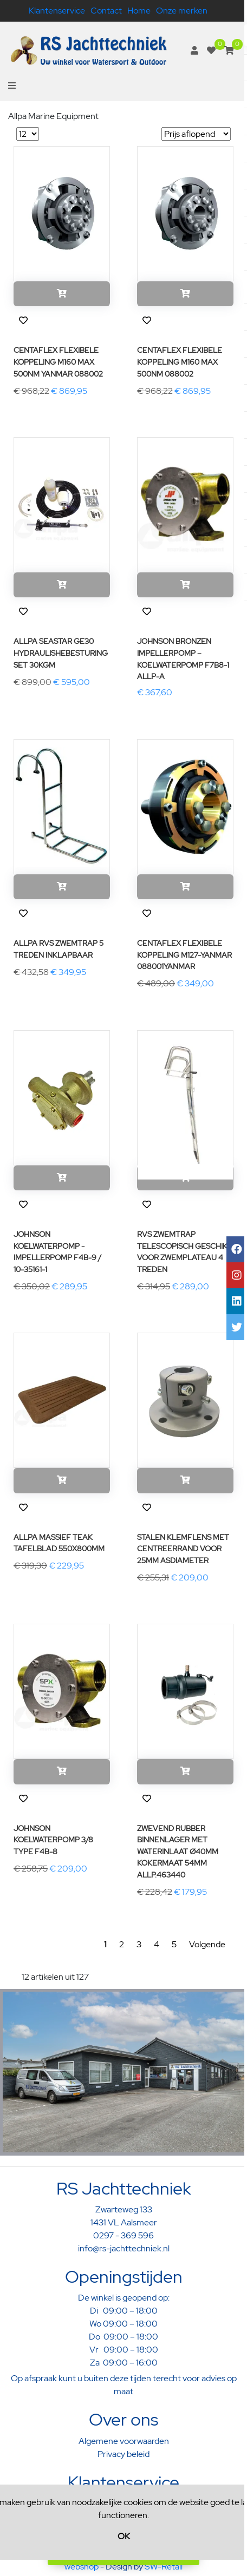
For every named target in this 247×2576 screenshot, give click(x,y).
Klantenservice (57, 10)
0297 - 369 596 (123, 2235)
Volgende (207, 1944)
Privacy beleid (124, 2454)
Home (139, 10)
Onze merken (181, 10)
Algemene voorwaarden (124, 2441)
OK (124, 2536)
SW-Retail (164, 2566)
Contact (106, 10)
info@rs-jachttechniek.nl (124, 2248)
